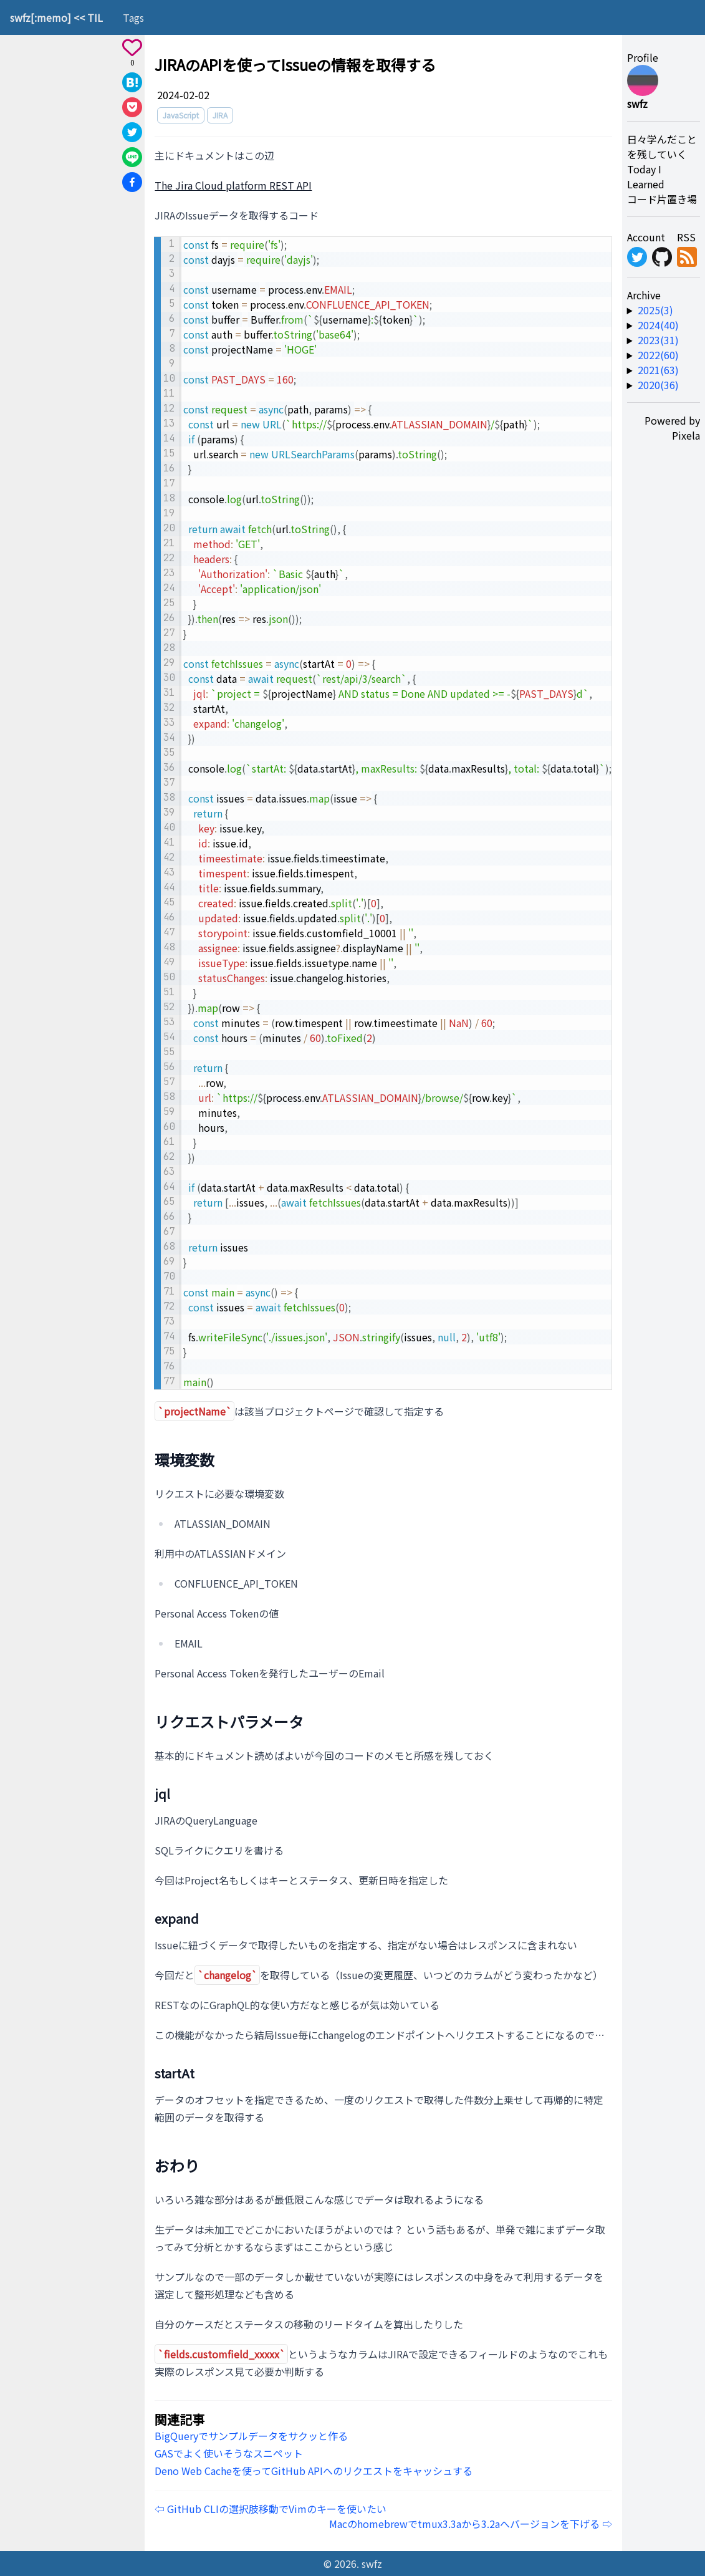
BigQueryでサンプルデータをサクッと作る (251, 2435)
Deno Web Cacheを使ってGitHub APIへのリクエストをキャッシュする (313, 2470)
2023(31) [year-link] (658, 339)
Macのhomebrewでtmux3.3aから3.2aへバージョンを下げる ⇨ (470, 2523)
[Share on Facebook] (132, 182)
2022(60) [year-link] (658, 354)
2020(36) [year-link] (658, 384)
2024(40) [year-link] (658, 324)
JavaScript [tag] (181, 115)
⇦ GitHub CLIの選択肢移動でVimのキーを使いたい (270, 2508)
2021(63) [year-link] (658, 369)
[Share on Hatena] (132, 82)
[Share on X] (132, 132)
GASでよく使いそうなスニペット (229, 2453)
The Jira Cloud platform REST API (233, 185)
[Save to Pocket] (132, 107)
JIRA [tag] (220, 115)
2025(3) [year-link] (655, 309)
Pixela (686, 435)
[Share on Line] (132, 157)
